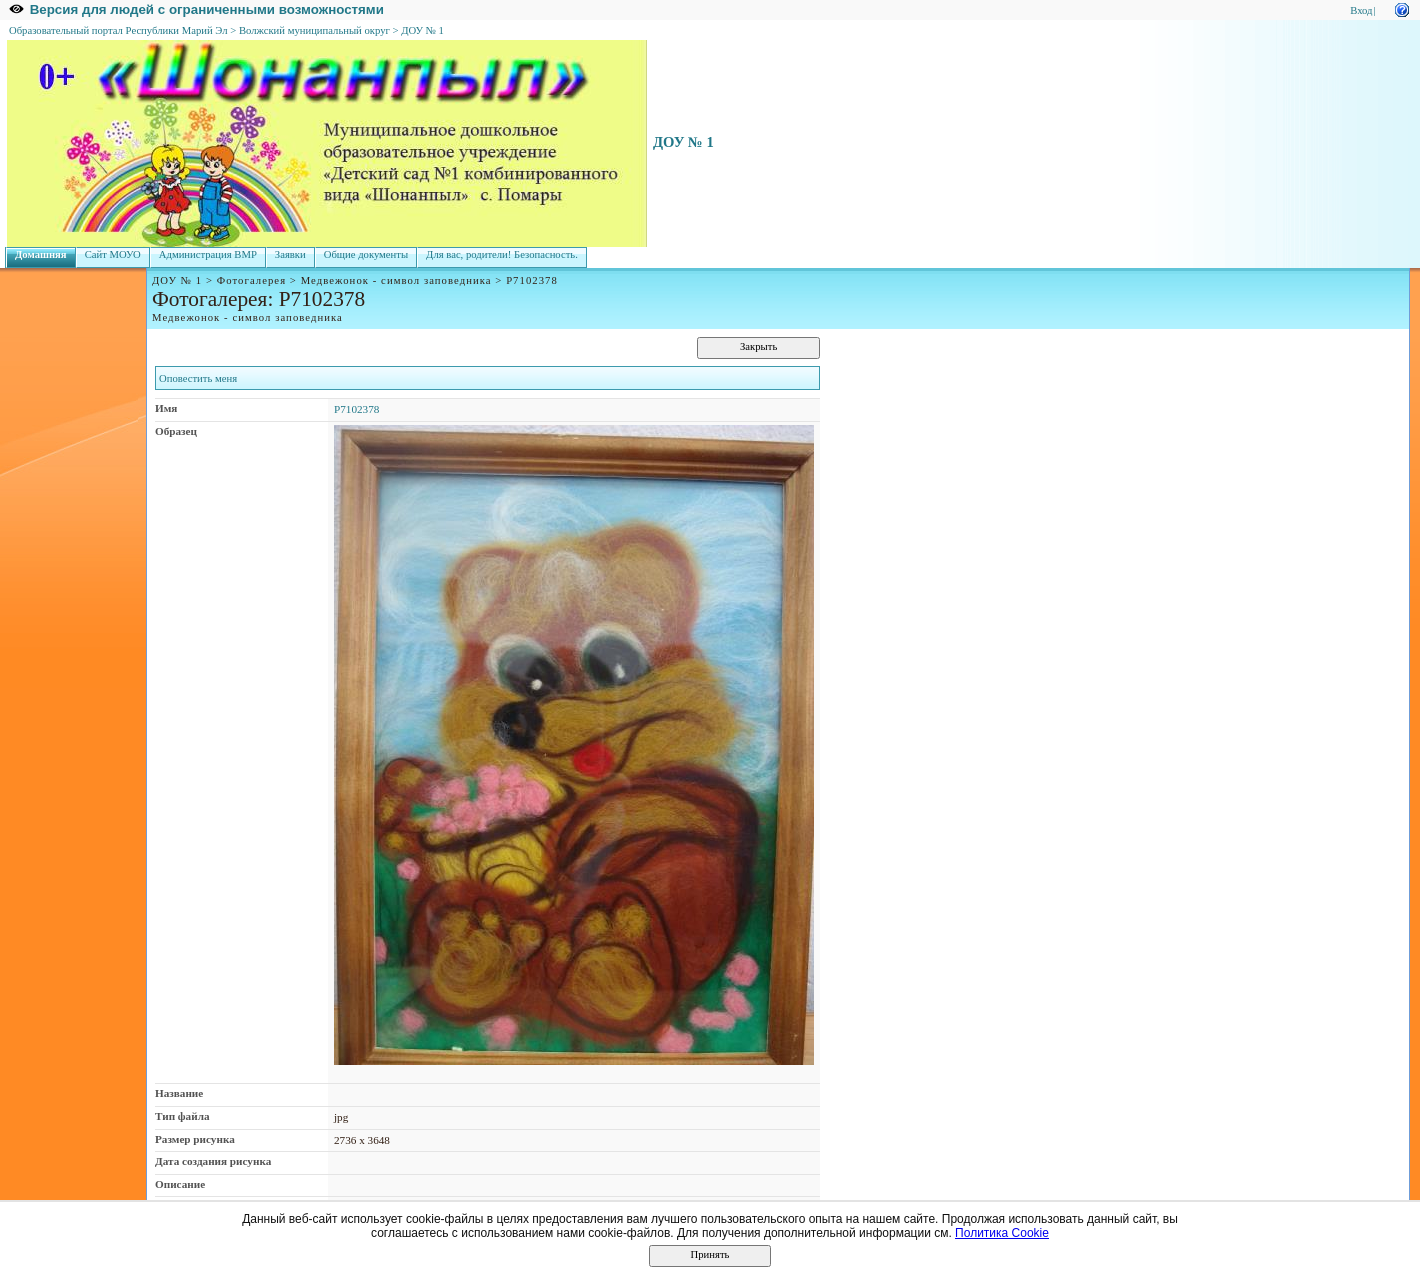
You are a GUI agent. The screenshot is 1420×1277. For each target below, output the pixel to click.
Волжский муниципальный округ (314, 30)
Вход (1361, 10)
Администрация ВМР (208, 254)
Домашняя (41, 254)
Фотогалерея (251, 280)
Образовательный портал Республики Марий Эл (118, 30)
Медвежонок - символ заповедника (396, 280)
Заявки (290, 254)
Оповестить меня (198, 378)
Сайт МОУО (113, 254)
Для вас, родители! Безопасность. (502, 254)
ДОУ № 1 (422, 30)
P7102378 (356, 409)
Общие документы (366, 254)
